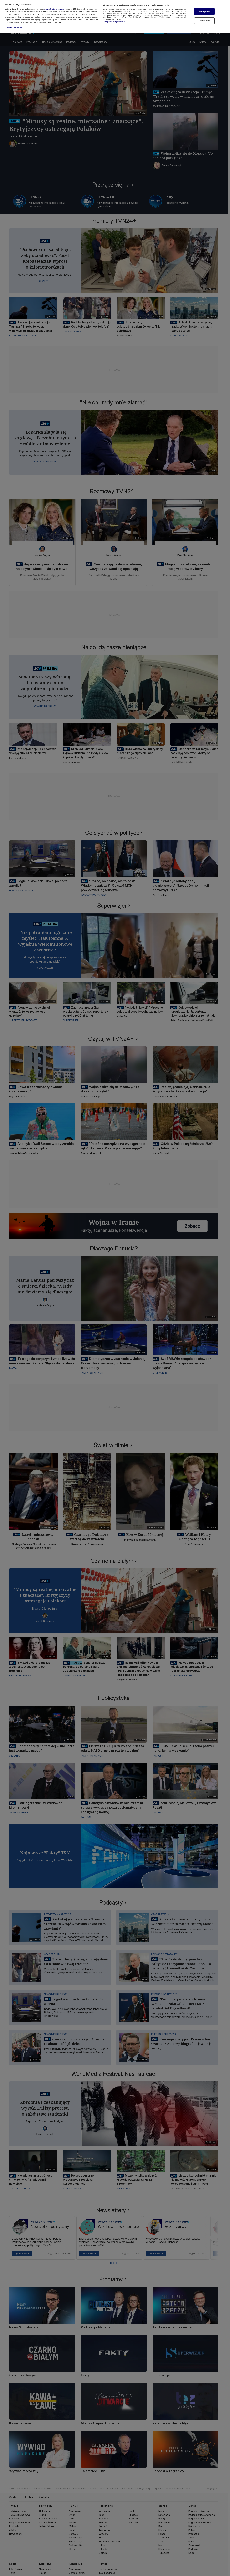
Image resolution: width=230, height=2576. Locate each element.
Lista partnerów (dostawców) (114, 22)
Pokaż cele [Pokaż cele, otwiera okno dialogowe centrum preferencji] (204, 21)
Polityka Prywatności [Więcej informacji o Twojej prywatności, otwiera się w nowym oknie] (14, 28)
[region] (115, 16)
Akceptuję (204, 11)
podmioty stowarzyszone (54, 9)
